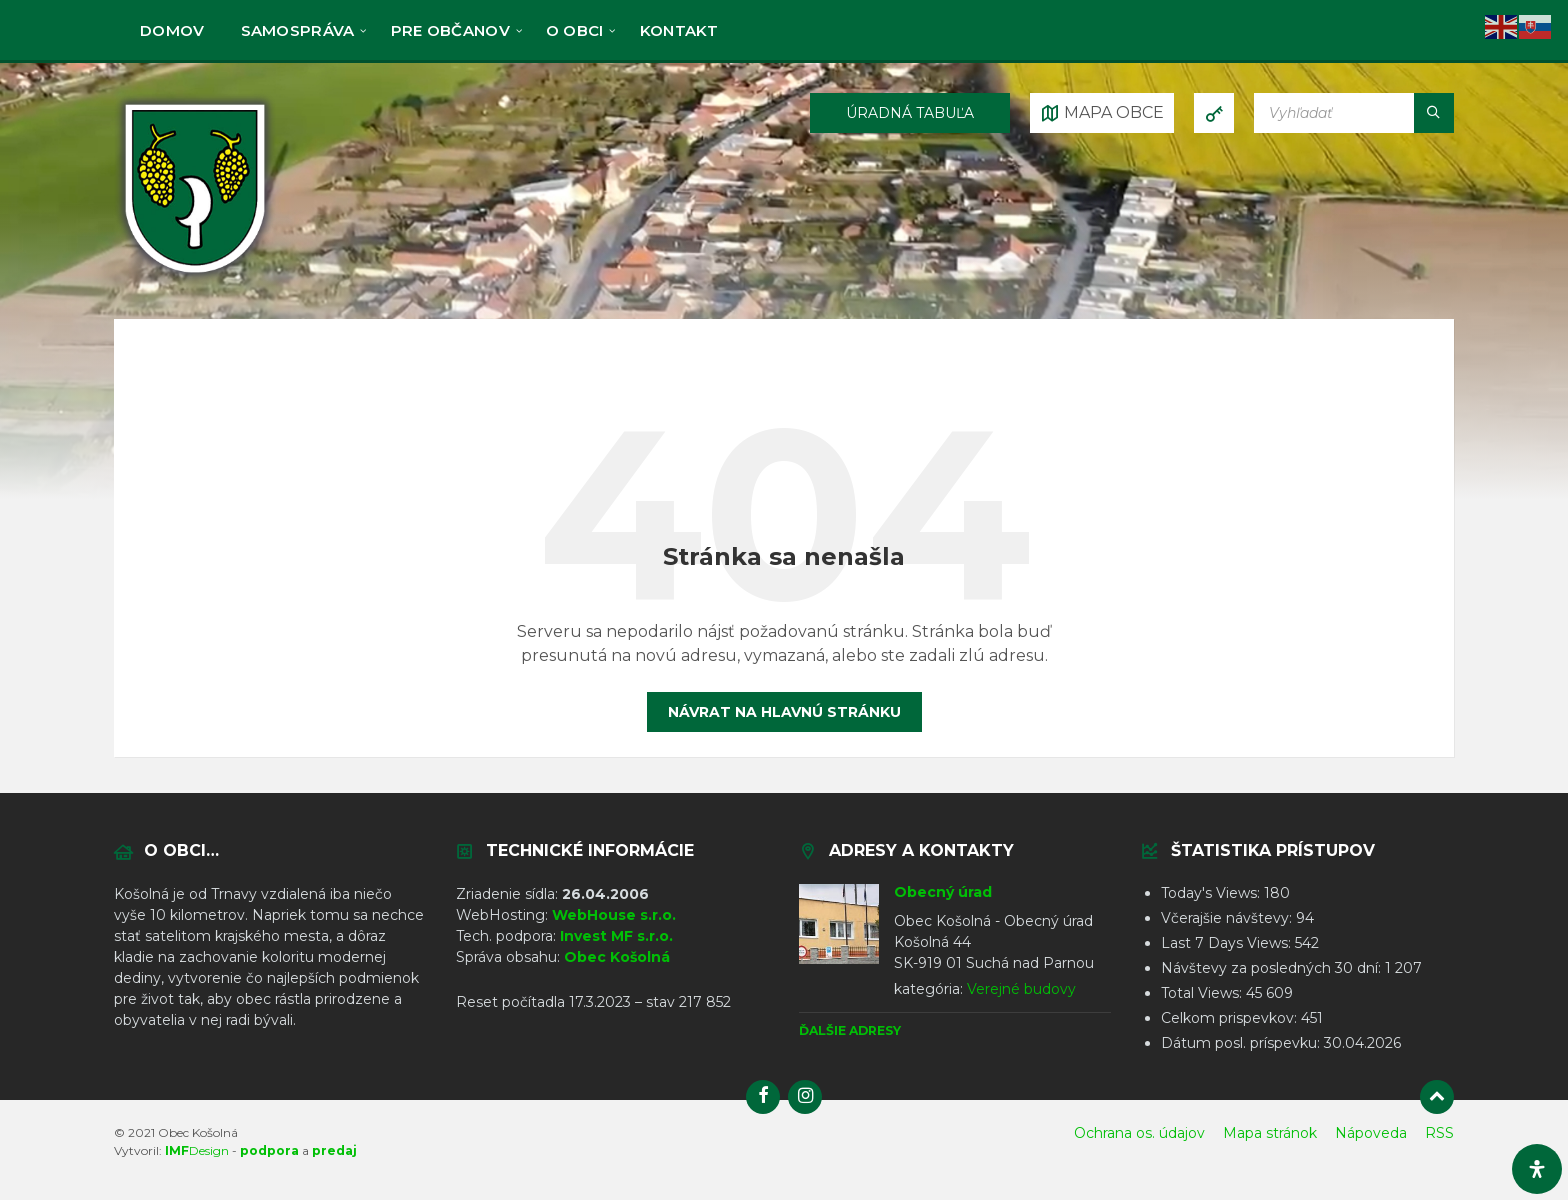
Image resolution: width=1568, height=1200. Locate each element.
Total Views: (1203, 993)
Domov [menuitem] (172, 30)
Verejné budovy (1021, 989)
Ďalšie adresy (850, 1030)
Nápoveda (1371, 1133)
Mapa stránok (1270, 1133)
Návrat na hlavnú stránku (784, 712)
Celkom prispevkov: (1231, 1018)
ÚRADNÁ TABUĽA (910, 113)
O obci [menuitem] (575, 30)
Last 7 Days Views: (1228, 943)
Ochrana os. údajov (1139, 1133)
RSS (1439, 1133)
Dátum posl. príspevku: (1242, 1043)
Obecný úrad (943, 892)
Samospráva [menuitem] (298, 30)
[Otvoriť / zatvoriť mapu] (1102, 113)
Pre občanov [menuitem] (450, 30)
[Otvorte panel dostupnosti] (1537, 1169)
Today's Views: (1212, 893)
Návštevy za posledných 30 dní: (1273, 968)
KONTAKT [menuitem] (679, 30)
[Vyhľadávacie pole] (1354, 113)
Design (197, 1150)
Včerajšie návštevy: (1228, 918)
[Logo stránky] (195, 278)
